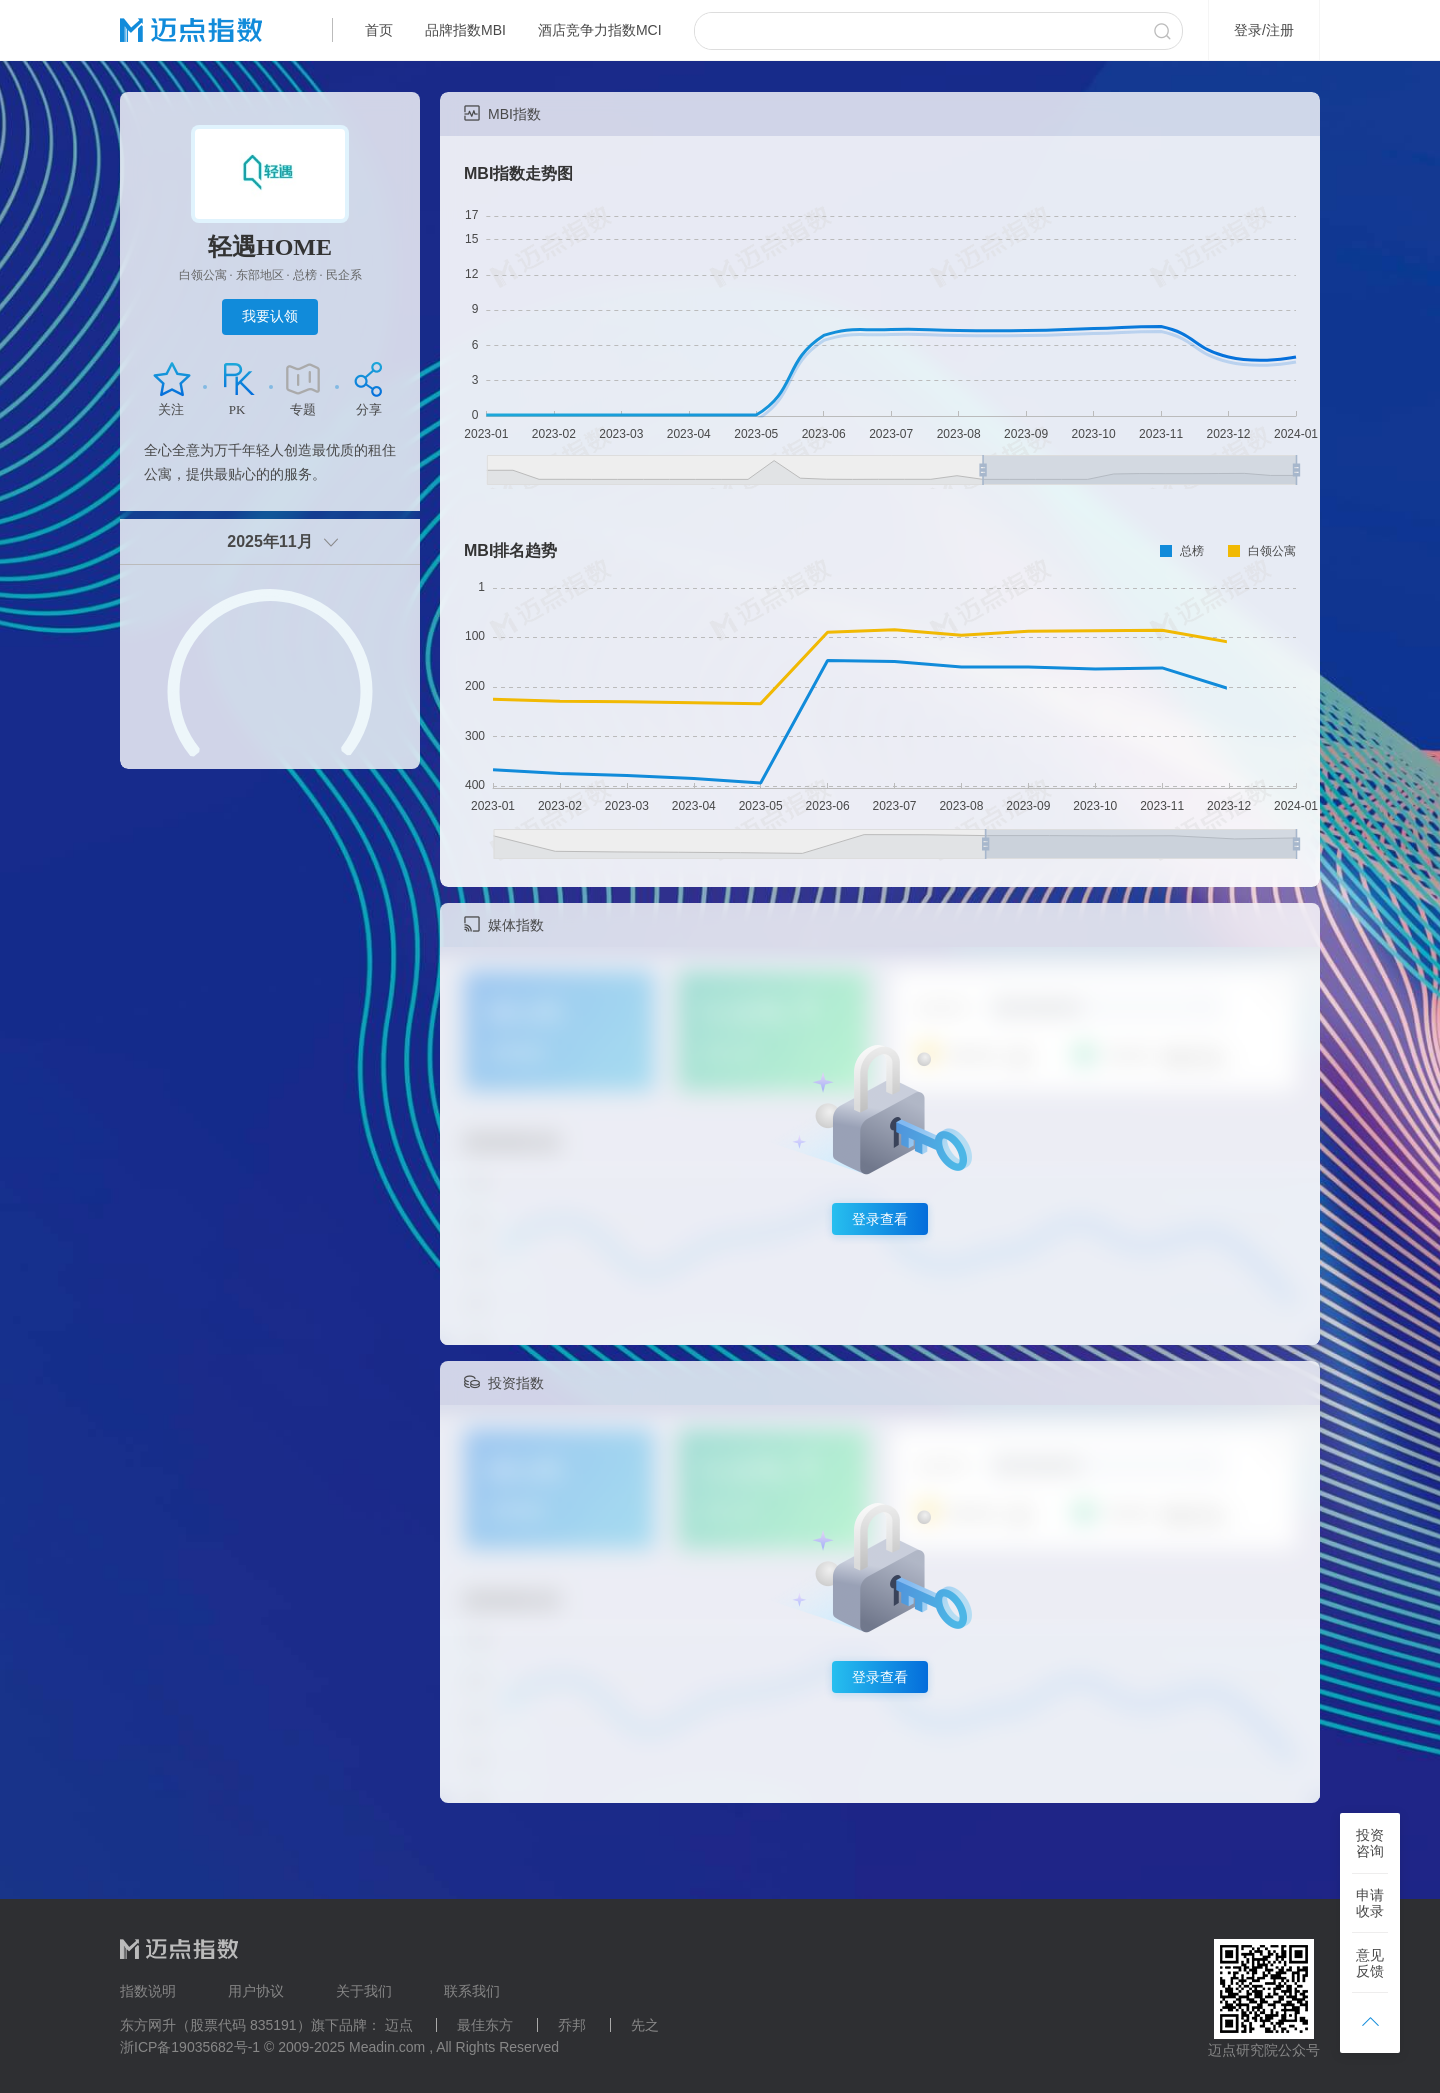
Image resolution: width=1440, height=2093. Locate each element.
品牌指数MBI (465, 30)
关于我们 (364, 1991)
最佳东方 (485, 2025)
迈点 (399, 2025)
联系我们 (472, 1991)
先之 (645, 2025)
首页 (379, 30)
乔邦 (572, 2025)
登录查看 (880, 1219)
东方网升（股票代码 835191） (215, 2025)
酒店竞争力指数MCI (600, 30)
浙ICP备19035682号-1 (190, 2047)
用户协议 (256, 1991)
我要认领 (270, 316)
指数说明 (148, 1991)
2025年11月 (269, 541)
